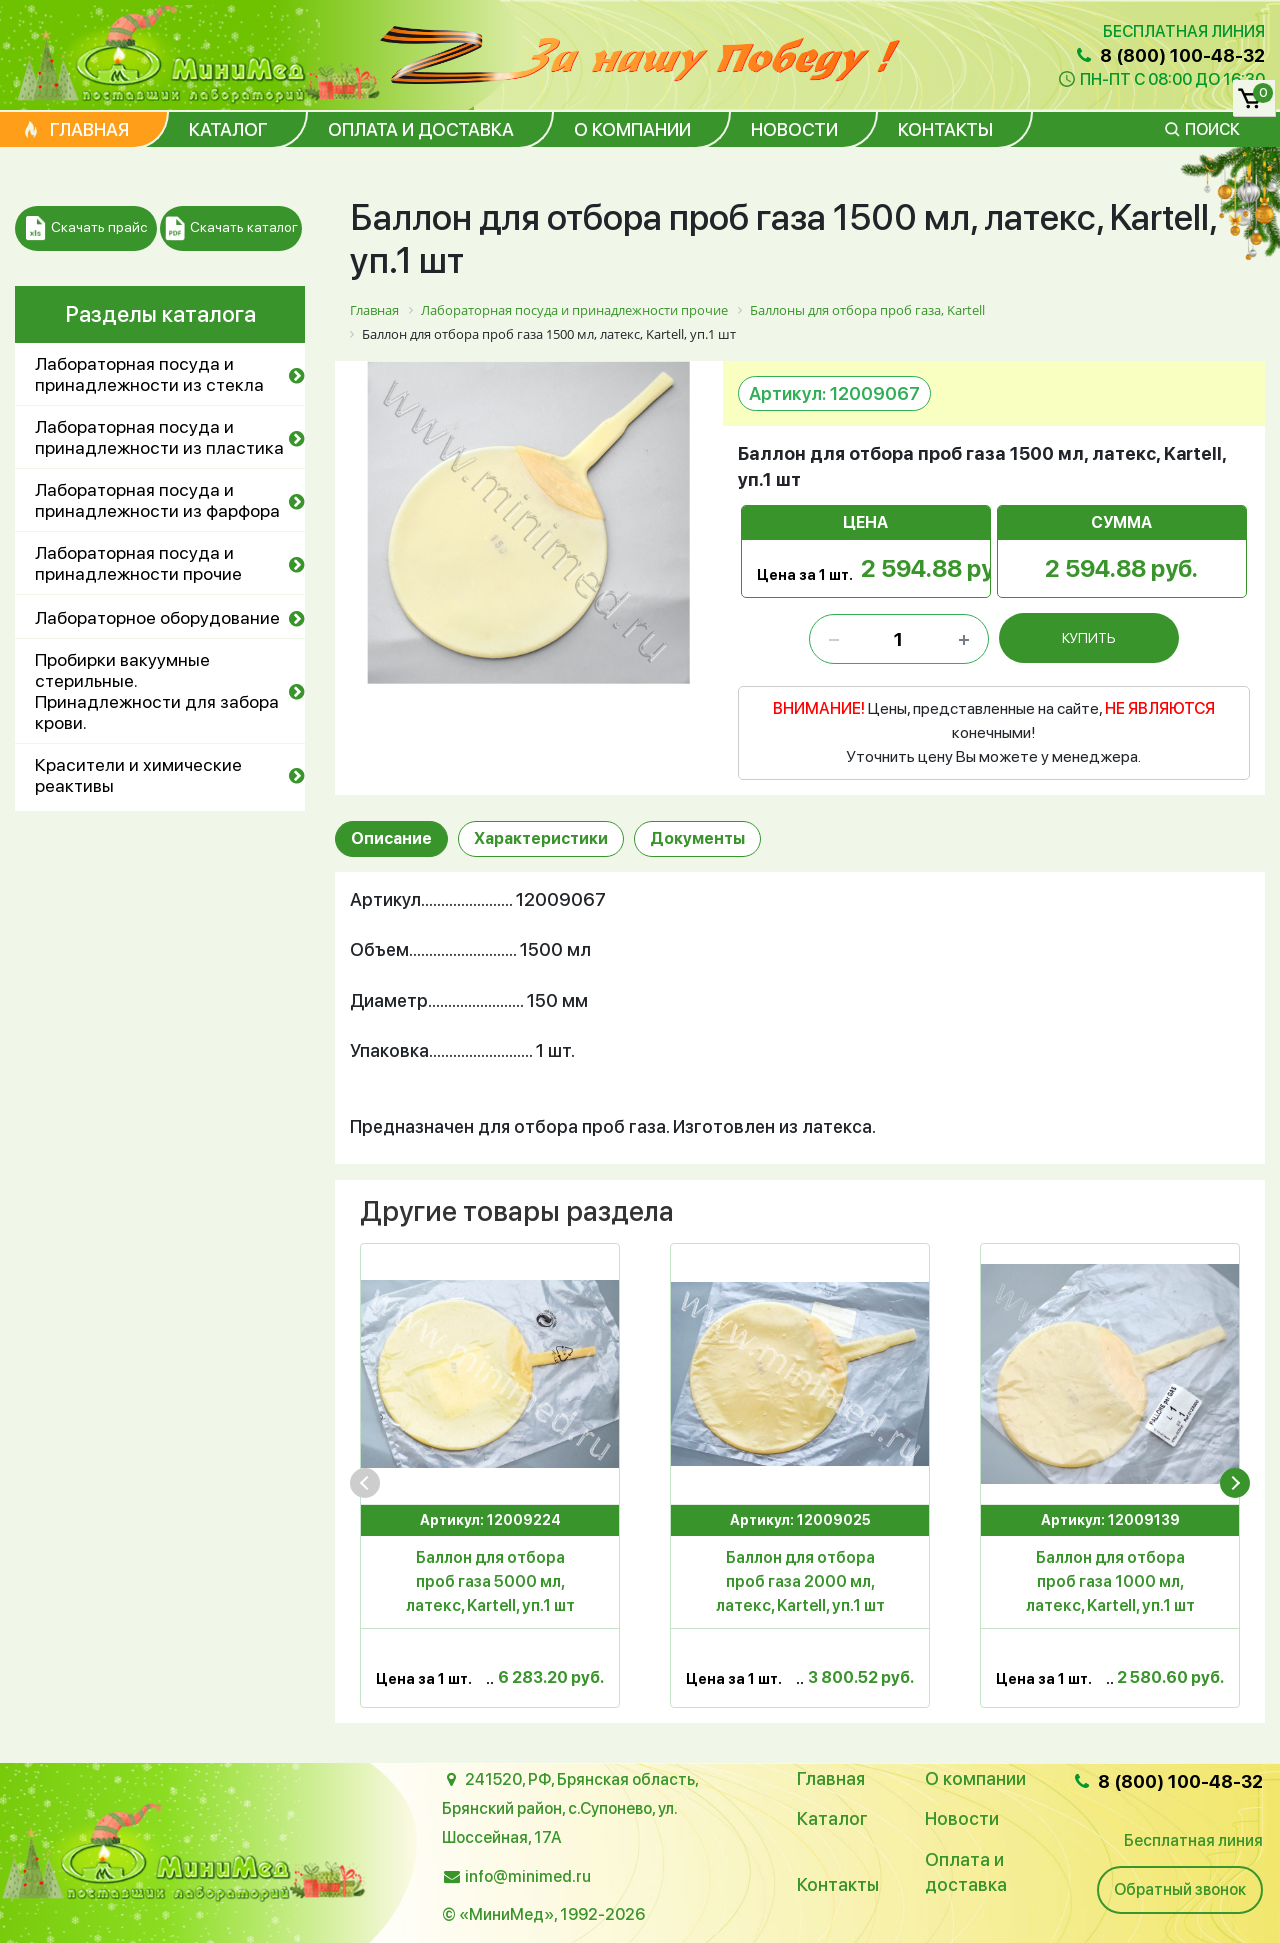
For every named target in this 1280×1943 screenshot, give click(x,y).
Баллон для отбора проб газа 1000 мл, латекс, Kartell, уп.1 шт (1110, 1581)
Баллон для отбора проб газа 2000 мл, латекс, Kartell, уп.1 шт (800, 1581)
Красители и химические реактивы (138, 775)
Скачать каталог (231, 228)
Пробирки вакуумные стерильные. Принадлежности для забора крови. (157, 691)
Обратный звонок (1180, 1889)
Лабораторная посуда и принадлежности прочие (138, 563)
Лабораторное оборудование (157, 617)
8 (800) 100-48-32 (1169, 55)
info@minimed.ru (528, 1876)
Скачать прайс (86, 228)
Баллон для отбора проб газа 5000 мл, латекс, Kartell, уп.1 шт (490, 1581)
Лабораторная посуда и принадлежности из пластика (159, 437)
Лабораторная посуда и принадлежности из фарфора (157, 500)
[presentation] (365, 1483)
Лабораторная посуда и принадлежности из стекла (149, 374)
